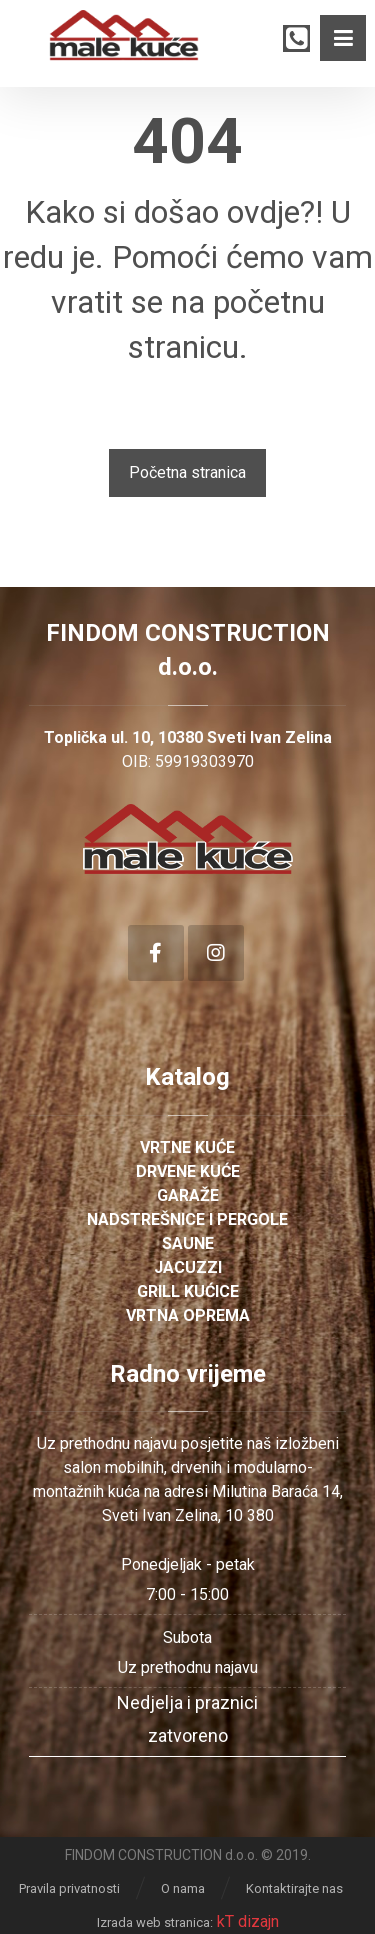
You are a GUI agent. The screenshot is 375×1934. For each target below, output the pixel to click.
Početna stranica (187, 472)
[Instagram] (216, 953)
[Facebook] (156, 953)
